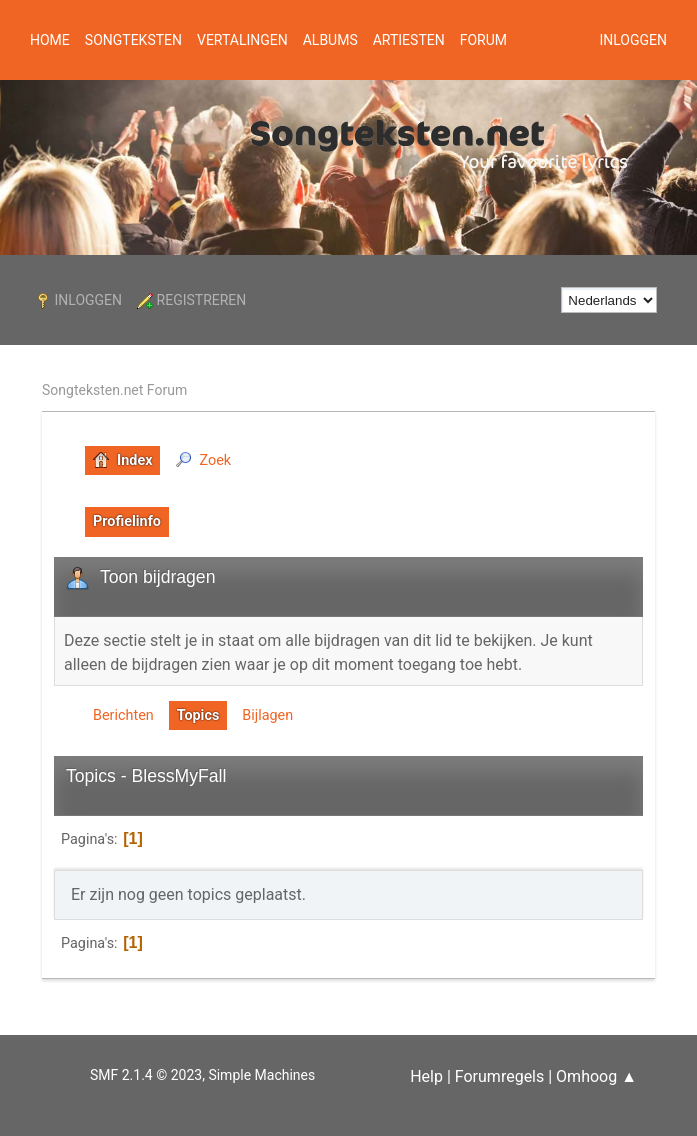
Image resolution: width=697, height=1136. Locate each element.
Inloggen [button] (633, 40)
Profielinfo (127, 521)
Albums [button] (330, 40)
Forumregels (499, 1076)
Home (50, 40)
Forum (483, 40)
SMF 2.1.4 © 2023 (146, 1075)
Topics (198, 715)
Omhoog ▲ (596, 1076)
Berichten (123, 715)
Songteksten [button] (133, 40)
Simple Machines (261, 1075)
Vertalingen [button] (242, 40)
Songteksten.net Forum (114, 390)
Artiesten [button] (409, 40)
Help (426, 1076)
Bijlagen (267, 715)
